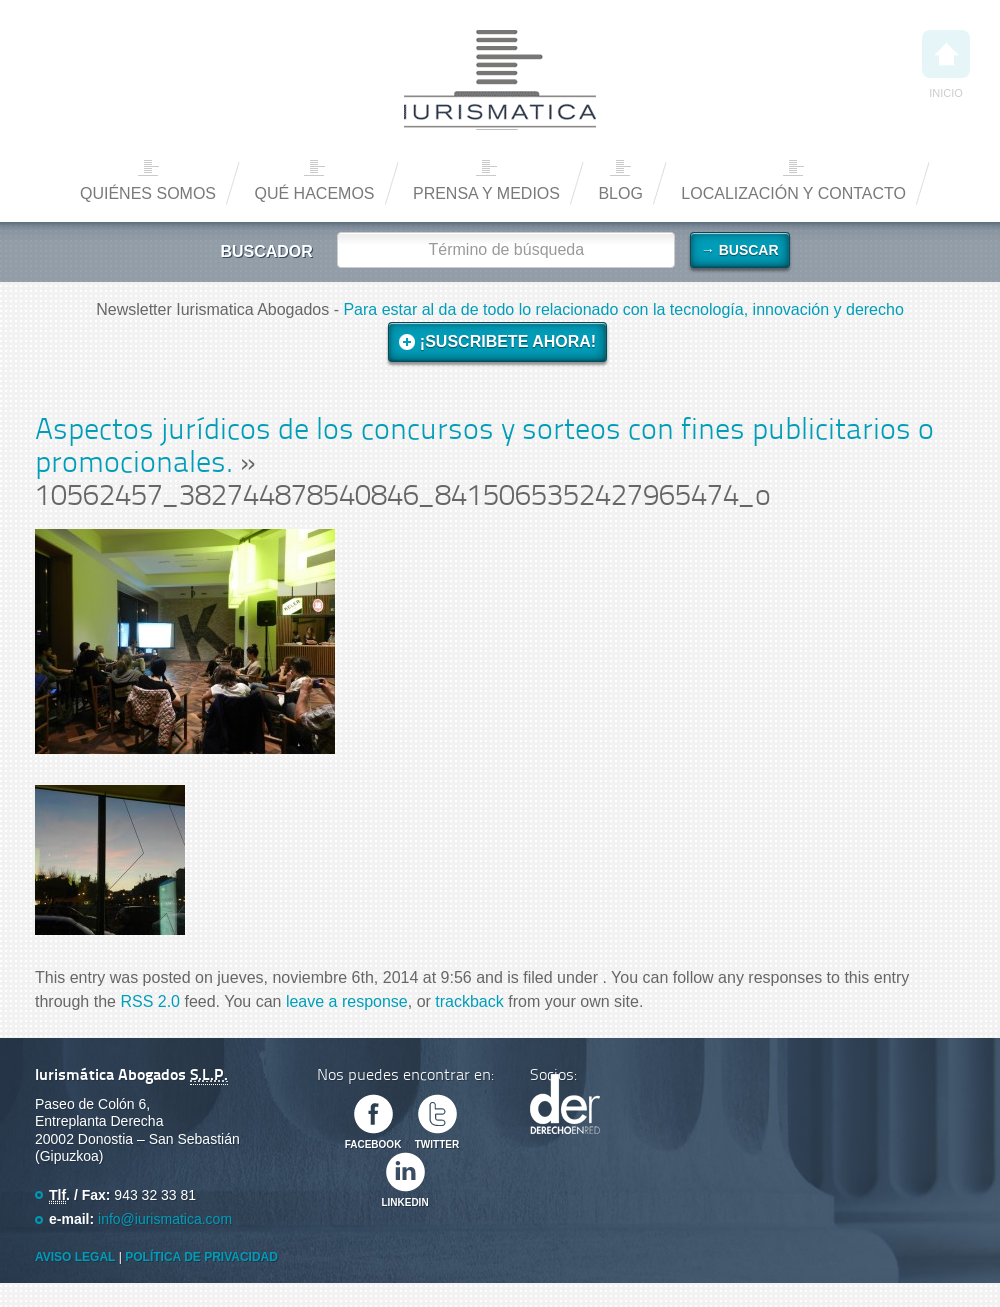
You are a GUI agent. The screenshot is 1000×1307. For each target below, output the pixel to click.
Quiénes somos (148, 193)
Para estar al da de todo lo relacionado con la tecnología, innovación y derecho (623, 309)
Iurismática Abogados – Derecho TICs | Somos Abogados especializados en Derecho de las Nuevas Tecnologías (500, 80)
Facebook (373, 1144)
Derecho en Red (565, 1104)
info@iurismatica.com (165, 1219)
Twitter (437, 1144)
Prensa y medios (486, 193)
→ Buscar (740, 250)
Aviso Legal (75, 1257)
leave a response (347, 1001)
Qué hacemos (314, 193)
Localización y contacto (793, 193)
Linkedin (404, 1202)
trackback (469, 1001)
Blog (620, 193)
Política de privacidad (201, 1257)
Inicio (946, 64)
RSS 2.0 (150, 1001)
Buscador (266, 251)
